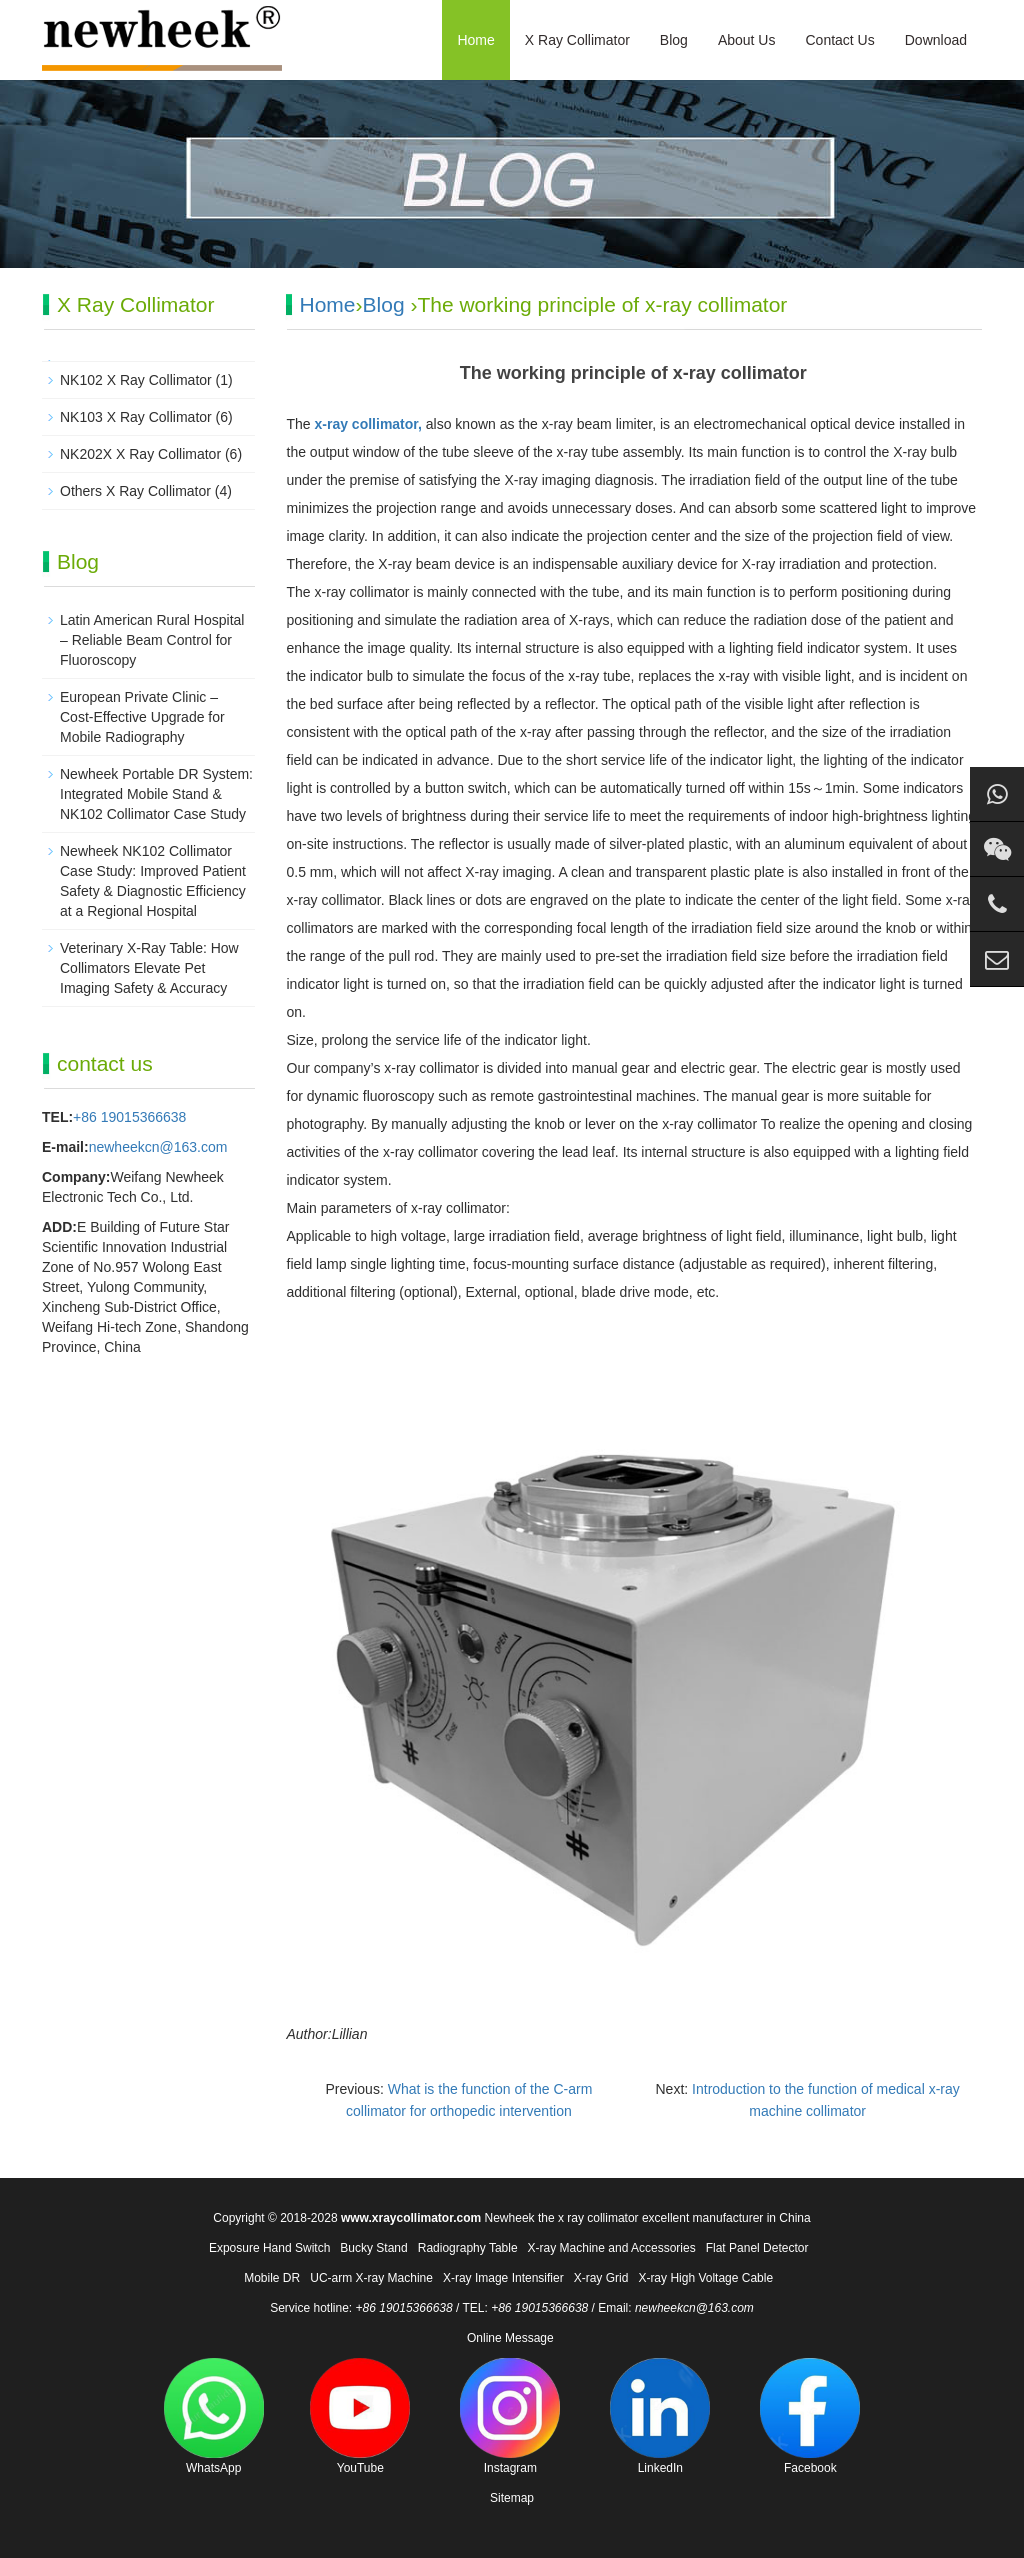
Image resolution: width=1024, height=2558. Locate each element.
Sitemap (512, 2498)
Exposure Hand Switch (269, 2248)
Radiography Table (468, 2248)
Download (936, 40)
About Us (747, 40)
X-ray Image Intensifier (503, 2278)
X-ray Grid (601, 2278)
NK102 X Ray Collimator (136, 380)
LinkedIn (660, 2416)
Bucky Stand (373, 2248)
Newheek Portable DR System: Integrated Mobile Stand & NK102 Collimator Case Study (156, 794)
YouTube (360, 2416)
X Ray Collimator (577, 40)
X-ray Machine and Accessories (612, 2248)
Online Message (510, 2338)
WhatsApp (214, 2416)
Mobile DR (272, 2278)
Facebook (810, 2416)
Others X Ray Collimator (135, 491)
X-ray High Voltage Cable (705, 2278)
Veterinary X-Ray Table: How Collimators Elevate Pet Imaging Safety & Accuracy (149, 968)
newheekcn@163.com (158, 1147)
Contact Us (839, 40)
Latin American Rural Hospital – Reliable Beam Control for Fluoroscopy (152, 640)
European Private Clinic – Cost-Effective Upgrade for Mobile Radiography (142, 717)
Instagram (510, 2416)
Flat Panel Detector (757, 2248)
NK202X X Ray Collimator (140, 454)
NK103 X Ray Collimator (136, 417)
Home (475, 40)
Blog (674, 40)
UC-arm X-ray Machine (371, 2278)
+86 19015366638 (129, 1117)
